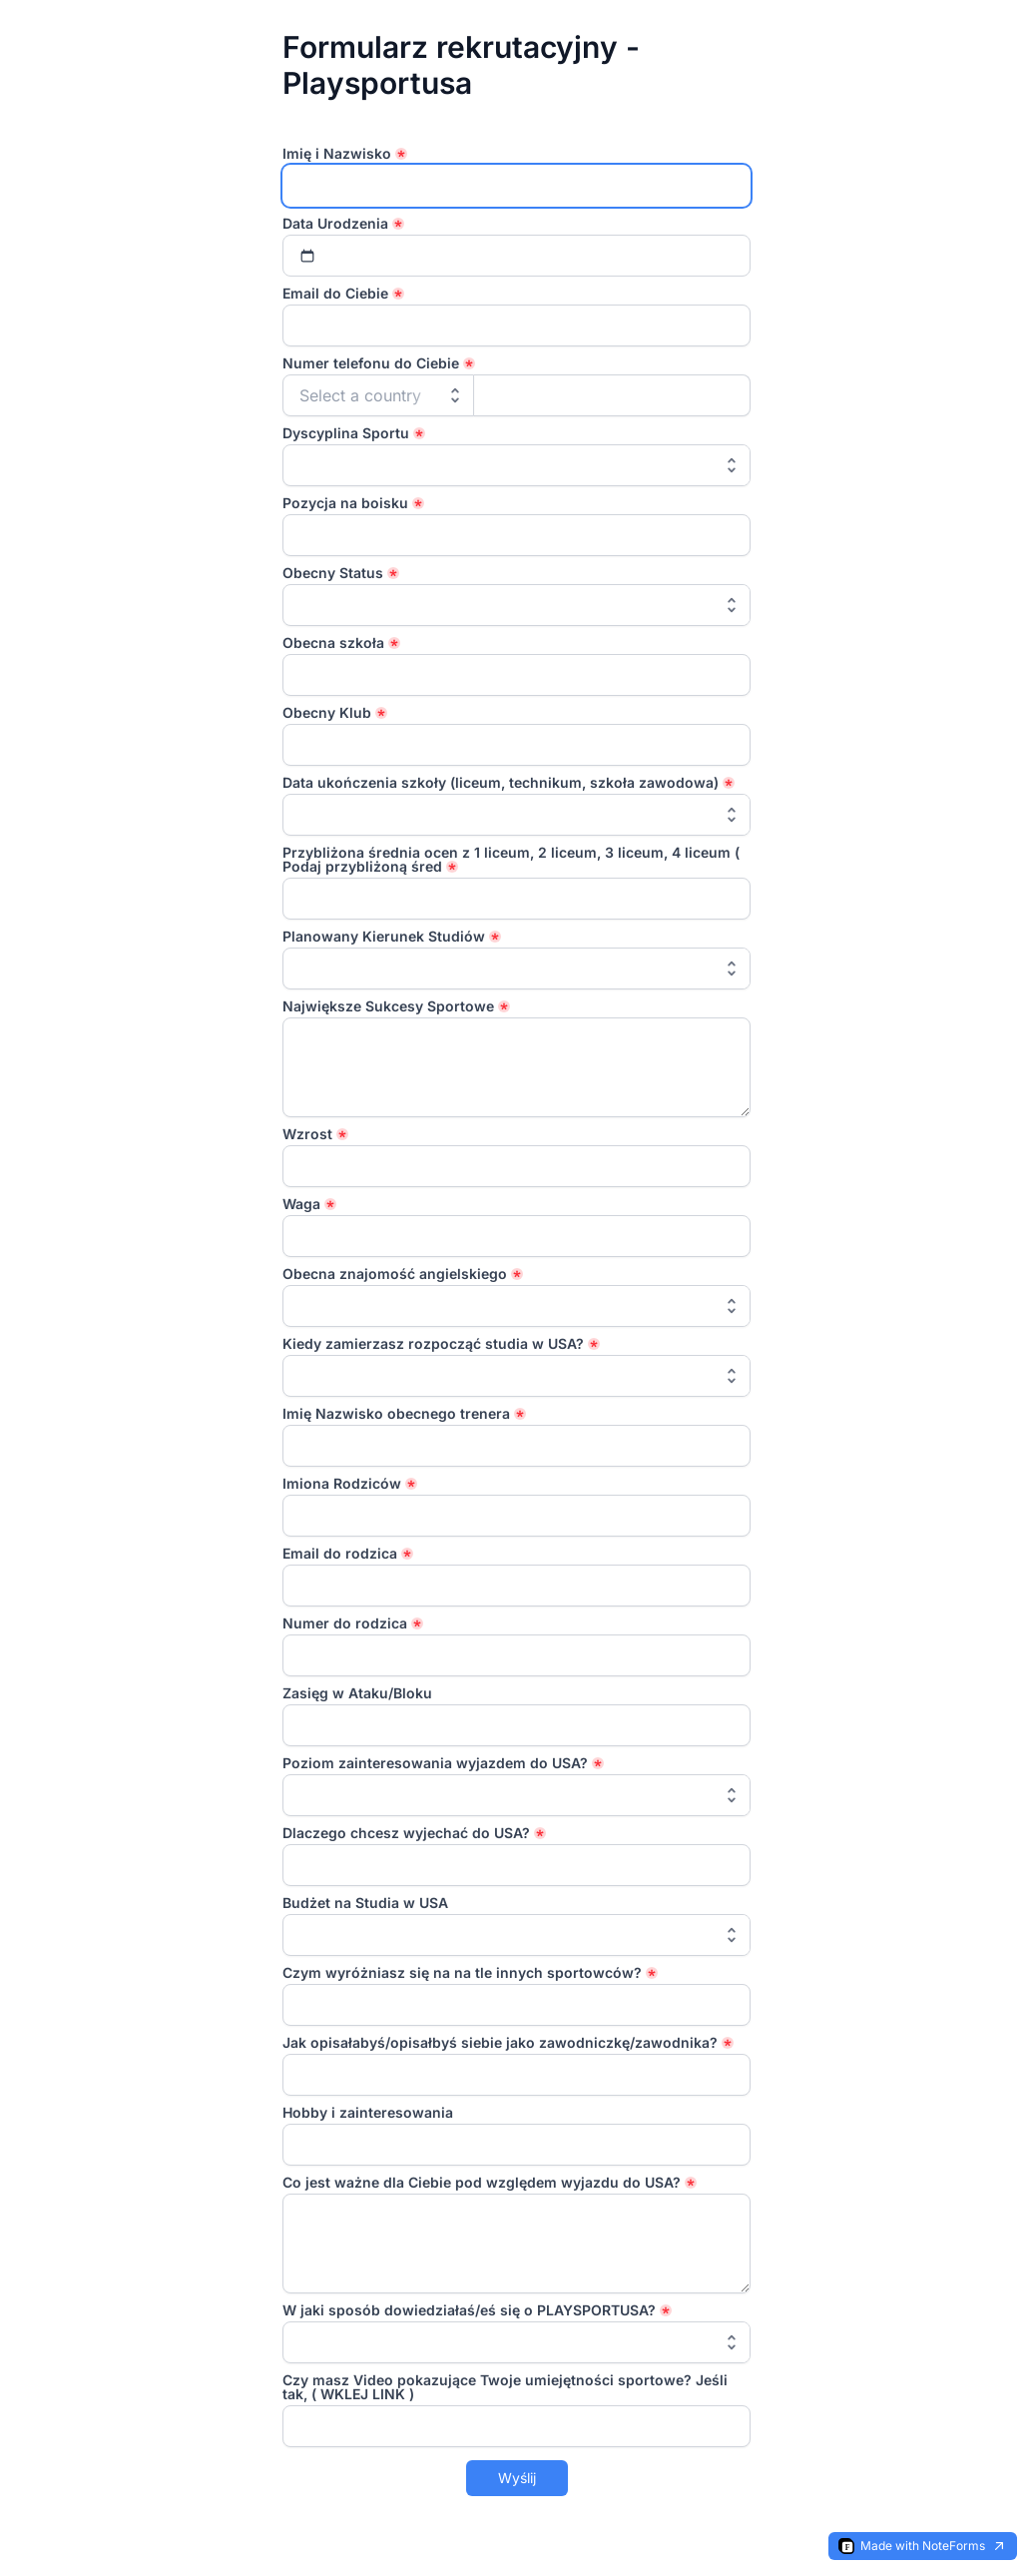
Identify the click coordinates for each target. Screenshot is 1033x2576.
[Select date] (517, 256)
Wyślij (517, 2477)
